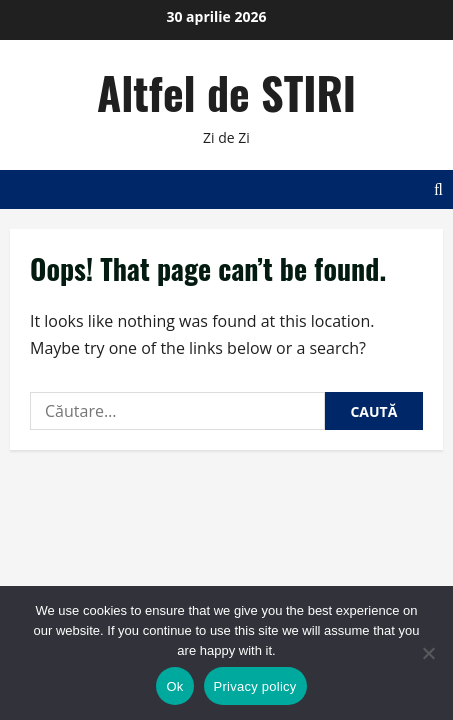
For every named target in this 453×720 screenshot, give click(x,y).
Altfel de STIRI (226, 92)
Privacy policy (255, 686)
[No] (428, 653)
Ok (174, 686)
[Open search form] (438, 189)
